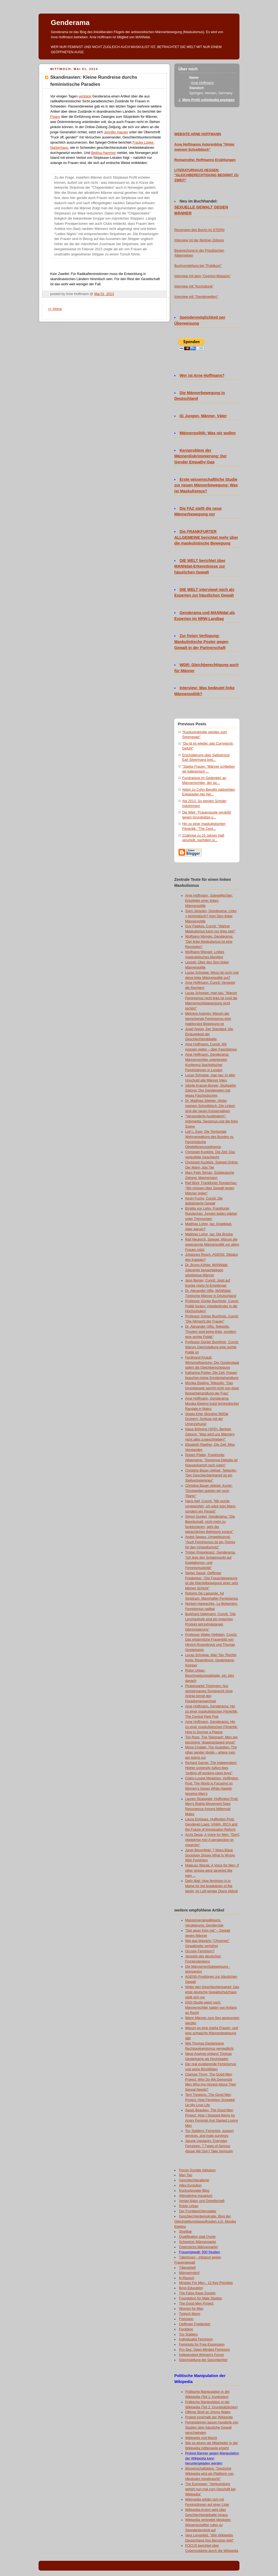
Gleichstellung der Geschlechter (203, 2360)
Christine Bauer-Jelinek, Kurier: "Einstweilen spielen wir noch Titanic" (209, 1491)
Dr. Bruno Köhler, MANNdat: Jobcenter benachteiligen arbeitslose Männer (206, 1270)
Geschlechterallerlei (194, 2180)
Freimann (186, 2319)
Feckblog (186, 2329)
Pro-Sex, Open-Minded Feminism (204, 2350)
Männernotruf (189, 2273)
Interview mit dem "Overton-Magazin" (202, 276)
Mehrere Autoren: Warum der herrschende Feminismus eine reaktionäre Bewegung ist (208, 1019)
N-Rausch (186, 2278)
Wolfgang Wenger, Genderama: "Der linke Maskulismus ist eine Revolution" (209, 942)
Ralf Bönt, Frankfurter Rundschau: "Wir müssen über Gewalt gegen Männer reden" (211, 1188)
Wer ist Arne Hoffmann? (202, 375)
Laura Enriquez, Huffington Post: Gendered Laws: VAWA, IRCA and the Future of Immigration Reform (211, 1824)
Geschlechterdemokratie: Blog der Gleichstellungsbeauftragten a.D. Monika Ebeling (205, 2221)
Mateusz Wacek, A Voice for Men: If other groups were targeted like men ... (212, 1870)
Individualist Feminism (196, 2339)
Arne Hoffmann (202, 83)
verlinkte (84, 96)
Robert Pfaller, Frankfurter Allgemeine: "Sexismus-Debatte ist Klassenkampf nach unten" (211, 1460)
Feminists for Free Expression (202, 2344)
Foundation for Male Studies (200, 2298)
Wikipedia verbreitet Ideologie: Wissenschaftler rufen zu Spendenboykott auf (208, 2525)
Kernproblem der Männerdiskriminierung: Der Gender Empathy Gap (200, 456)
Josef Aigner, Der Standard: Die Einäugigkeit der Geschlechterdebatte (209, 1034)
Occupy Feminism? (199, 1951)
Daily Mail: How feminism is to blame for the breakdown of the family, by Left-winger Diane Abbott (211, 1886)
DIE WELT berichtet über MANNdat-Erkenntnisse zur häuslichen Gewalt (199, 566)
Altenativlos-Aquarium (196, 2196)
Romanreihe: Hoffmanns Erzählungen (205, 160)
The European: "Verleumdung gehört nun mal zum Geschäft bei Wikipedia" (210, 2489)
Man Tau (185, 2175)
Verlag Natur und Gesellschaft (202, 2201)
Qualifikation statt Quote (197, 2237)
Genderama (70, 22)
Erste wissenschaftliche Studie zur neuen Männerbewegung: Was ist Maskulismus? (206, 485)
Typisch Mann (189, 2314)
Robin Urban (188, 2206)
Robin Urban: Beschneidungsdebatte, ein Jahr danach (209, 1676)
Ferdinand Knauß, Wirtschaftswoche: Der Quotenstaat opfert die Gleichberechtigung (212, 1363)
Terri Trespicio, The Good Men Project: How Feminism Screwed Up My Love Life (210, 2100)
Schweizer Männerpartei (197, 2242)
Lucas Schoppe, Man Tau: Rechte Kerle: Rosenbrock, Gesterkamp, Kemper (210, 1660)
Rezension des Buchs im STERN (199, 230)
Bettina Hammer (103, 153)
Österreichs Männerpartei (198, 2247)
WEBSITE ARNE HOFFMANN (197, 134)
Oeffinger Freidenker (194, 2324)
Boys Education (191, 2288)
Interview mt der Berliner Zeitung (199, 240)
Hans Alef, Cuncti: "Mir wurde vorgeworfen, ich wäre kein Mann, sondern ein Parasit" (210, 1506)
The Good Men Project (196, 2303)
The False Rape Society (197, 2293)
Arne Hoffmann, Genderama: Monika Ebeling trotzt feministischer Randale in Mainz (212, 1404)
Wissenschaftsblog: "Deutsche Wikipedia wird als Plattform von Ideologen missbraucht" (209, 2474)
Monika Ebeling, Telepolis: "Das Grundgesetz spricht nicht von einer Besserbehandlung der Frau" (212, 1388)
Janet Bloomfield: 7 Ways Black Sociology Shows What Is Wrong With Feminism (210, 1855)
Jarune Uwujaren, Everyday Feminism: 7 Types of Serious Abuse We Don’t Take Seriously (209, 2146)
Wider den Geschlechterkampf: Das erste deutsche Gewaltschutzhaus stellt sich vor (212, 1992)
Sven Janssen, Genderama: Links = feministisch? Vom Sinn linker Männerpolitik (210, 916)
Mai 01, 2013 (104, 294)
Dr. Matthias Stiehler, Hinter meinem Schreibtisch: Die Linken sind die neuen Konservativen (210, 1106)
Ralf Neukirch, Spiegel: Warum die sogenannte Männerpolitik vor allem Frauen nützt (212, 1245)
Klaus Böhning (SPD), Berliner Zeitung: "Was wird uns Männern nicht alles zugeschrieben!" (210, 1434)
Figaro (55, 117)
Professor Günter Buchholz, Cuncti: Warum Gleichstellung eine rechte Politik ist (212, 1347)
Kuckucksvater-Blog (194, 2190)
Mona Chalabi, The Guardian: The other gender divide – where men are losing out (211, 1752)
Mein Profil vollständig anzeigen (208, 100)
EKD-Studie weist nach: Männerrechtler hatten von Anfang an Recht (211, 2008)
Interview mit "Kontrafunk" (193, 286)
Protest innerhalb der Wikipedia (209, 2417)
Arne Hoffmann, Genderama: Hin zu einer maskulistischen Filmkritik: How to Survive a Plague (211, 1727)
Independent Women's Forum (201, 2355)
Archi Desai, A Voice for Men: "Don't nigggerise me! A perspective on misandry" (212, 1840)
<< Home (55, 309)
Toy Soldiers (188, 2334)
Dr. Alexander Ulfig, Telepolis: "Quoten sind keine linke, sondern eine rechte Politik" (210, 1332)
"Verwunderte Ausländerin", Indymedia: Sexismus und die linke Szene (211, 1121)
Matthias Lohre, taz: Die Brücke (209, 1234)
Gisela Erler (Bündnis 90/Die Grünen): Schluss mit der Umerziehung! (206, 1419)
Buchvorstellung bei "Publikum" (198, 266)
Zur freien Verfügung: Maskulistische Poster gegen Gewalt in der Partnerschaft (201, 642)
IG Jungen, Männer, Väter (203, 416)
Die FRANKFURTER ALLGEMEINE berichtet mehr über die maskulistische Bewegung (206, 537)
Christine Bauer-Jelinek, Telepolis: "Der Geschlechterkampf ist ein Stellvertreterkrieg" (211, 1476)
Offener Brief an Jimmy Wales (207, 2412)
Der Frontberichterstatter (197, 2211)
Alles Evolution (190, 2185)
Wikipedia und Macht (201, 2438)
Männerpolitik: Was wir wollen (208, 433)
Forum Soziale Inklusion (197, 2170)
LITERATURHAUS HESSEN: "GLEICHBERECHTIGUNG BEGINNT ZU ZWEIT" (206, 175)
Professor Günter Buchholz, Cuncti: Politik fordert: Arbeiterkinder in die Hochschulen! (212, 1306)
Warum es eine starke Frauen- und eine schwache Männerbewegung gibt (211, 2033)
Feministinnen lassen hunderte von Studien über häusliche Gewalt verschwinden (211, 2427)
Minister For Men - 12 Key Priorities (206, 2283)
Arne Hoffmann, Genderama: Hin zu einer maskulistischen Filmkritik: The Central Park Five (211, 1711)
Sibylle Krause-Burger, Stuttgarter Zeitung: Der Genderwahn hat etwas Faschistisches (210, 1091)
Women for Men (191, 2309)
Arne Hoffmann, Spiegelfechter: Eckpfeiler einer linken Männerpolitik (209, 901)
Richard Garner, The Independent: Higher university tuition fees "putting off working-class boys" (211, 1768)
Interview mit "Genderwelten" (196, 297)
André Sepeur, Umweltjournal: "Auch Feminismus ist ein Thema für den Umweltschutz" (210, 1542)
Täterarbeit (187, 2268)
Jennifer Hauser (116, 132)
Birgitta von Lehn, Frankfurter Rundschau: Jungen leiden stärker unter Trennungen (211, 1214)
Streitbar (185, 2231)
